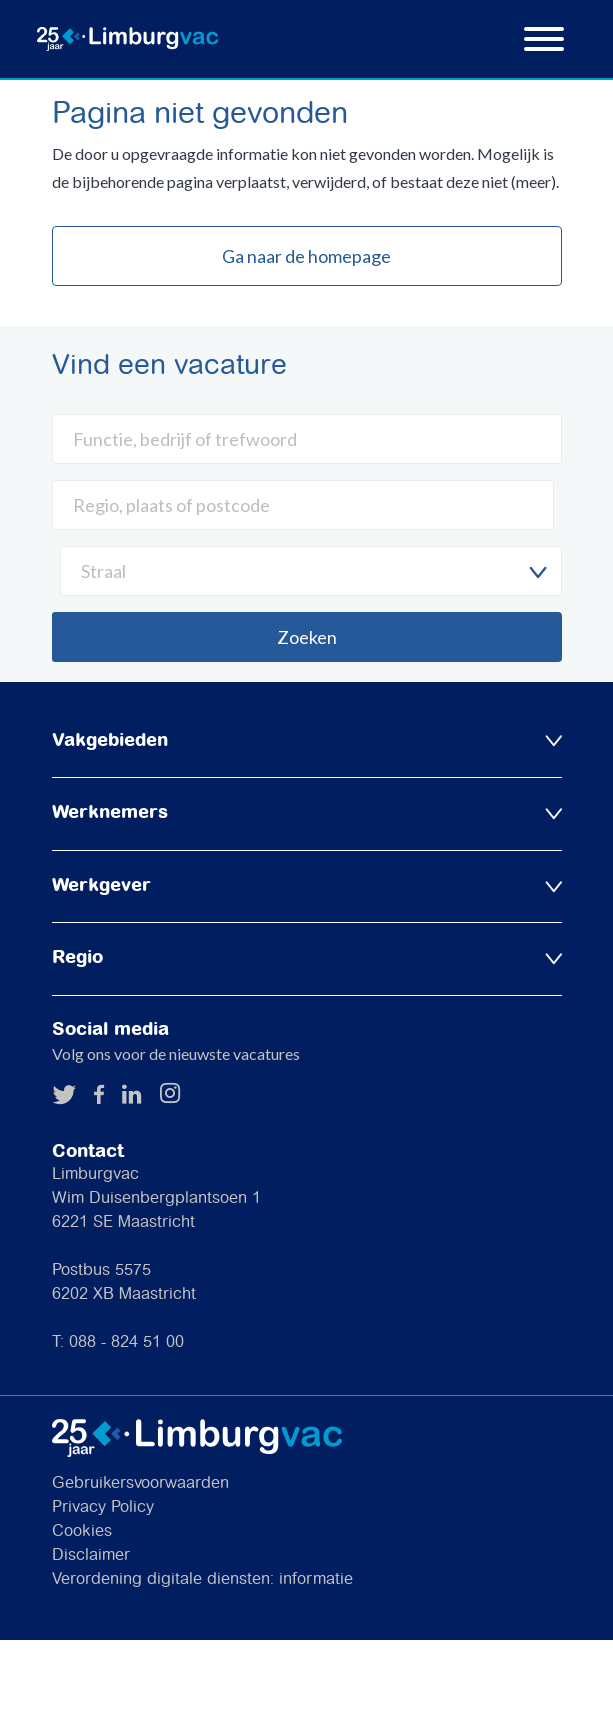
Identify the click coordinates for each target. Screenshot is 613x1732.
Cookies (82, 1531)
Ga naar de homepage (306, 256)
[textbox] (311, 571)
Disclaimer (91, 1555)
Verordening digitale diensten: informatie (202, 1579)
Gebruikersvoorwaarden (140, 1483)
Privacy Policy (103, 1507)
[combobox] (311, 571)
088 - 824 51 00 (126, 1342)
